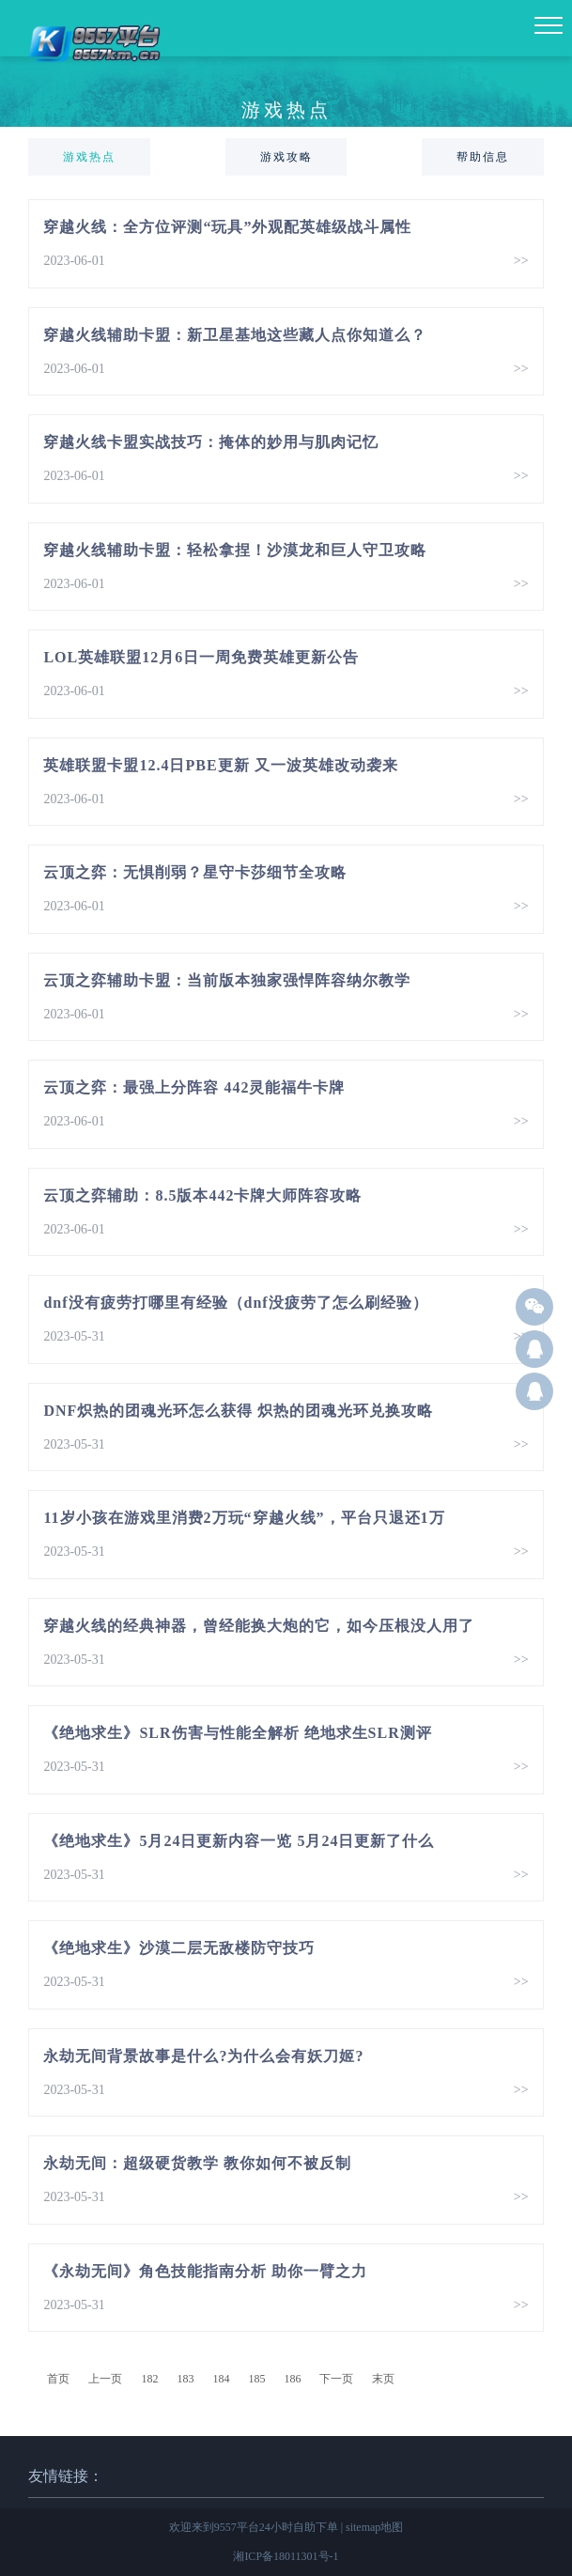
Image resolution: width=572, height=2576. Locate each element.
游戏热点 (89, 156)
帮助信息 (482, 156)
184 (220, 2378)
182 (149, 2378)
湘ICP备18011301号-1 (285, 2556)
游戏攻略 (286, 156)
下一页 (336, 2378)
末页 (383, 2378)
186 (292, 2378)
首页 (58, 2378)
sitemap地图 (374, 2527)
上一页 (105, 2378)
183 (185, 2378)
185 (256, 2378)
